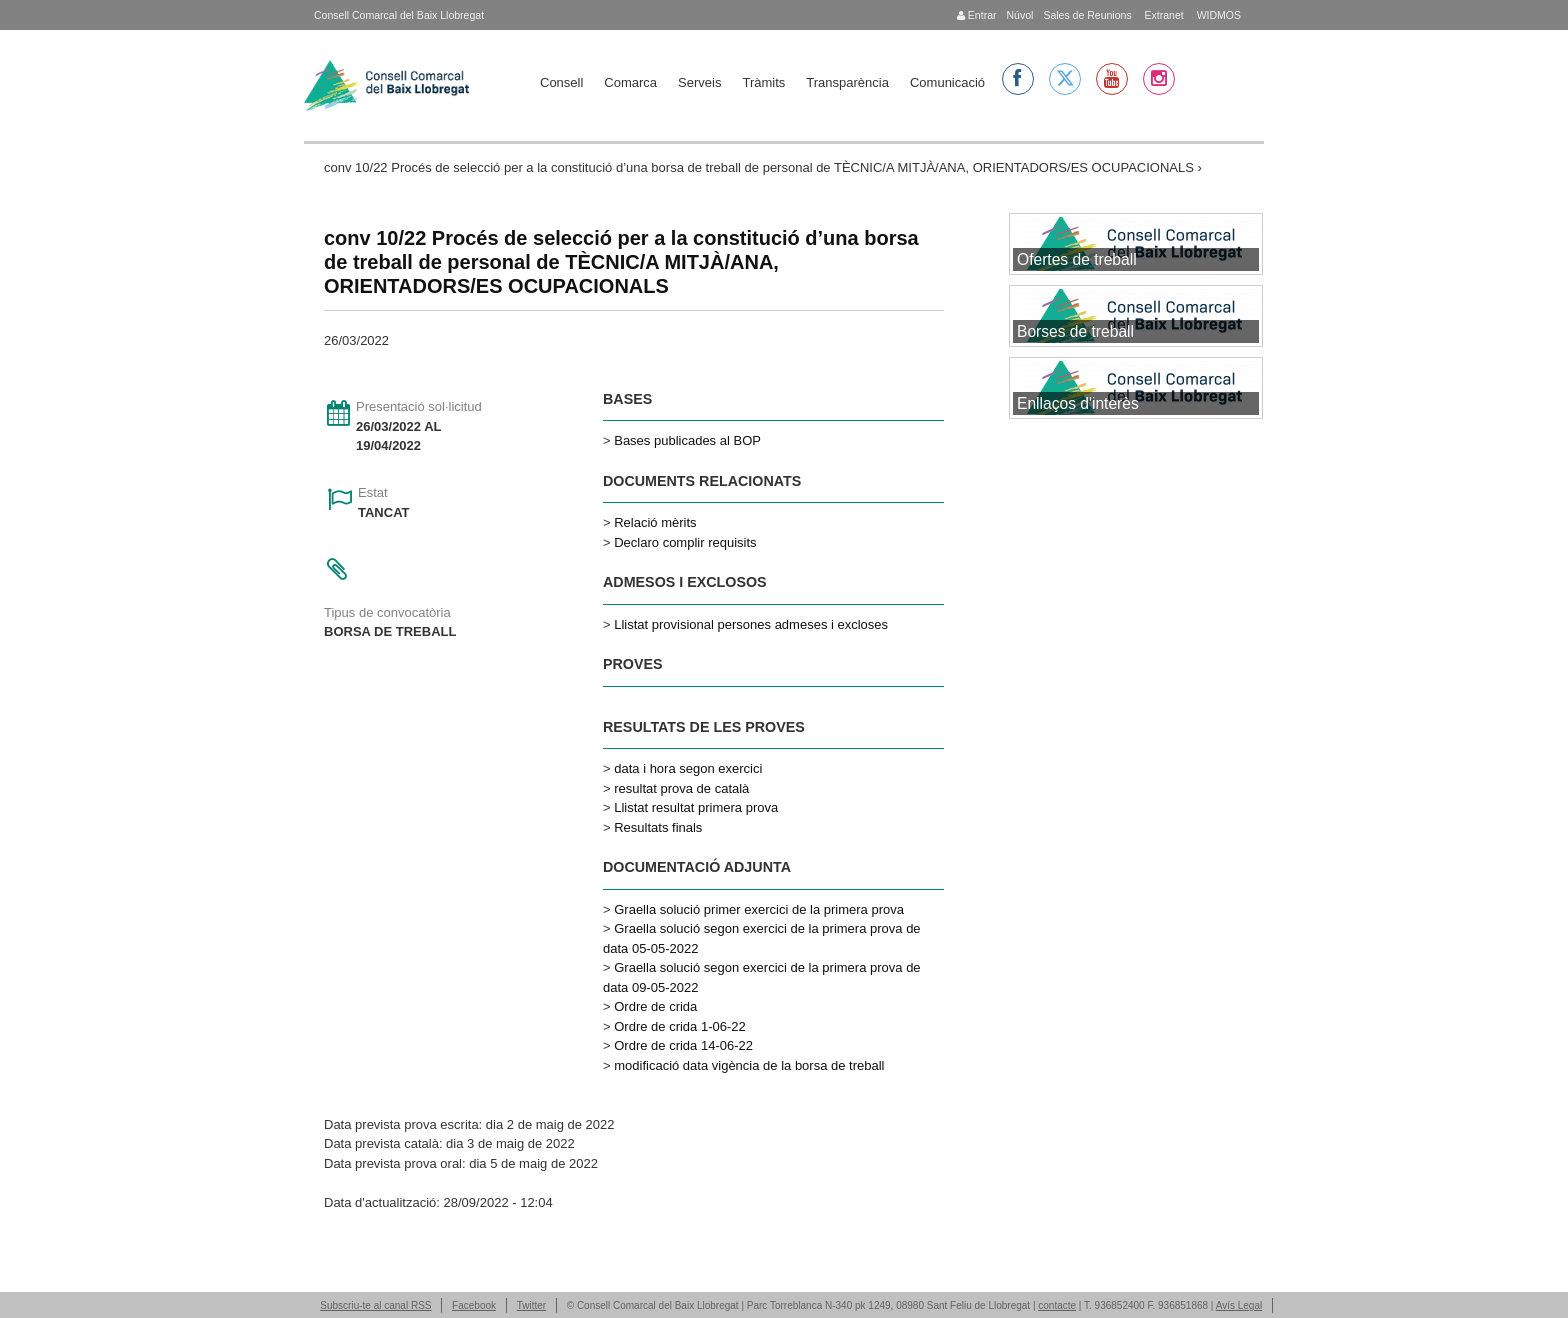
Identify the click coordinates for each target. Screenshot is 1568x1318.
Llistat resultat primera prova (696, 807)
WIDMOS (1217, 15)
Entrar (977, 15)
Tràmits (763, 82)
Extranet (1163, 15)
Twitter (531, 1305)
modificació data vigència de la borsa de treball (749, 1065)
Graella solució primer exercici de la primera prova (759, 909)
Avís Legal (1239, 1305)
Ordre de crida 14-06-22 (683, 1045)
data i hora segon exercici (688, 768)
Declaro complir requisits (685, 542)
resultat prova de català (681, 788)
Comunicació (947, 82)
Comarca (630, 82)
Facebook (474, 1305)
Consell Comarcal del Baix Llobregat (399, 15)
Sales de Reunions (1087, 15)
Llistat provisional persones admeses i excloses (751, 624)
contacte (1057, 1305)
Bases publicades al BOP (687, 440)
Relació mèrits (655, 522)
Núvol (1019, 15)
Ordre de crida (655, 1006)
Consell (561, 82)
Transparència (847, 82)
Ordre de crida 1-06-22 (680, 1026)
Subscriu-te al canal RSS (375, 1305)
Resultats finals (658, 827)
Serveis (699, 82)
